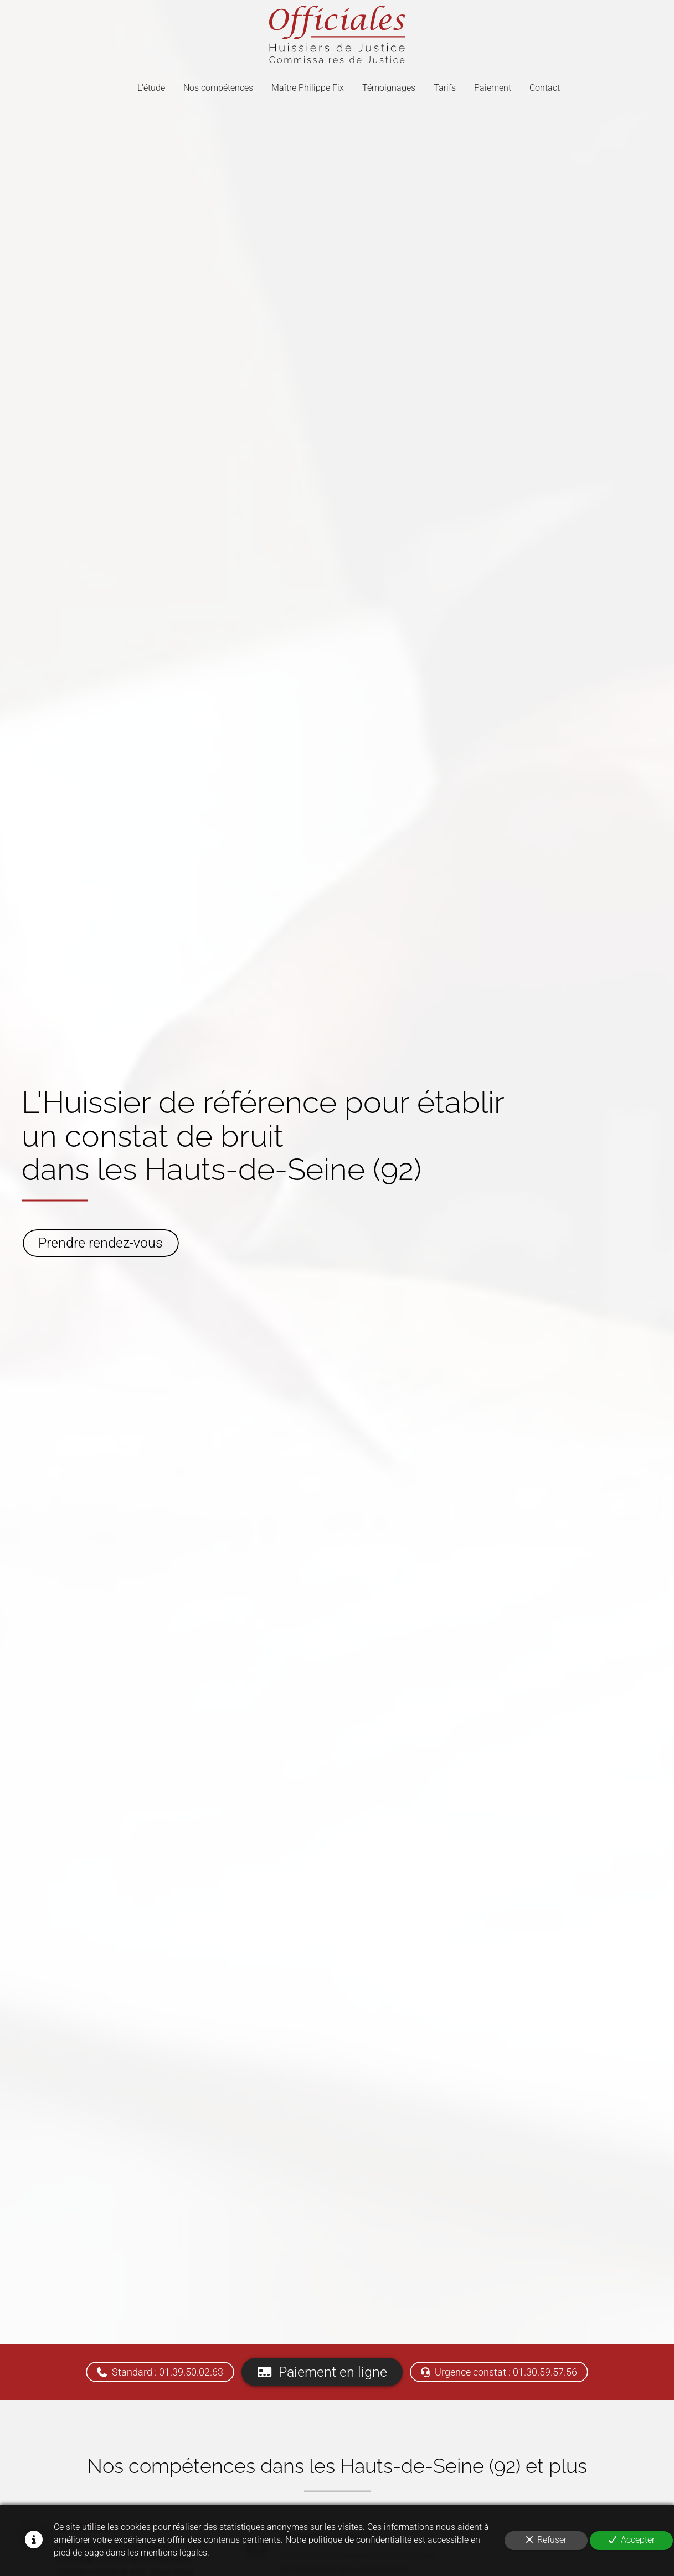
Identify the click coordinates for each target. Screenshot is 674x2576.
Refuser (546, 2539)
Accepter (632, 2539)
